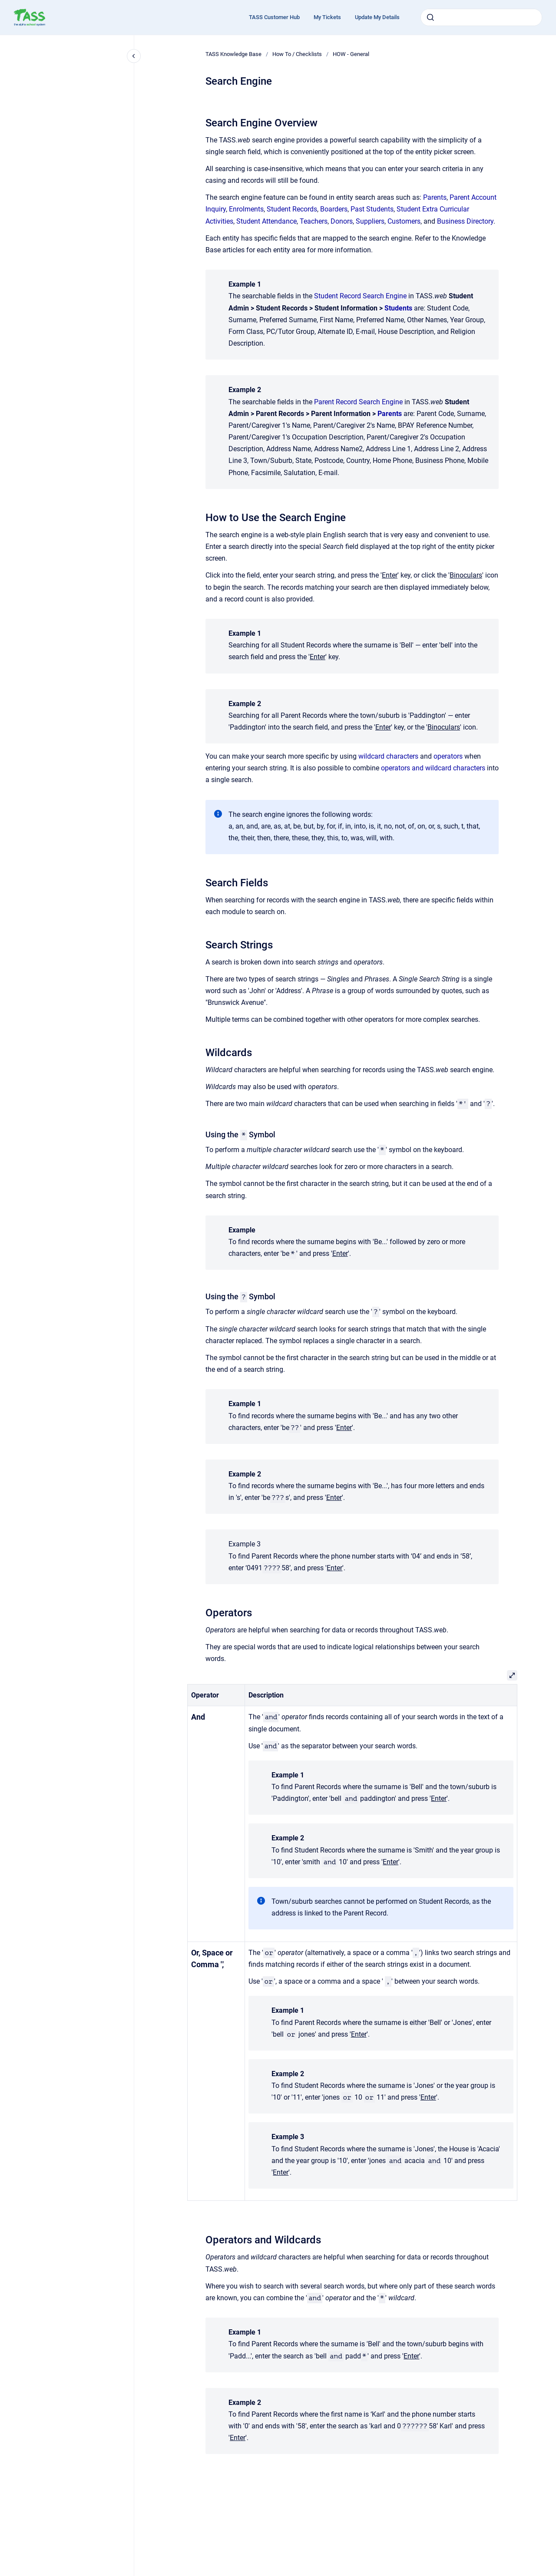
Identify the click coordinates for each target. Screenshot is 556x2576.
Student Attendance (266, 221)
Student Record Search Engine (360, 296)
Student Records (292, 209)
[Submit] (430, 17)
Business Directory (465, 221)
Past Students (372, 209)
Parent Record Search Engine (358, 402)
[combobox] (481, 17)
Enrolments (246, 209)
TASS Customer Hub (274, 17)
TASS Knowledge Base (233, 54)
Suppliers (370, 221)
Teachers (314, 221)
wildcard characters (388, 756)
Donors (342, 221)
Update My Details (377, 17)
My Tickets (327, 17)
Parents (435, 197)
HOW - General (351, 54)
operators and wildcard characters (433, 768)
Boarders (334, 209)
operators (448, 756)
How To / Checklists (297, 54)
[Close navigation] (134, 56)
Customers (403, 221)
